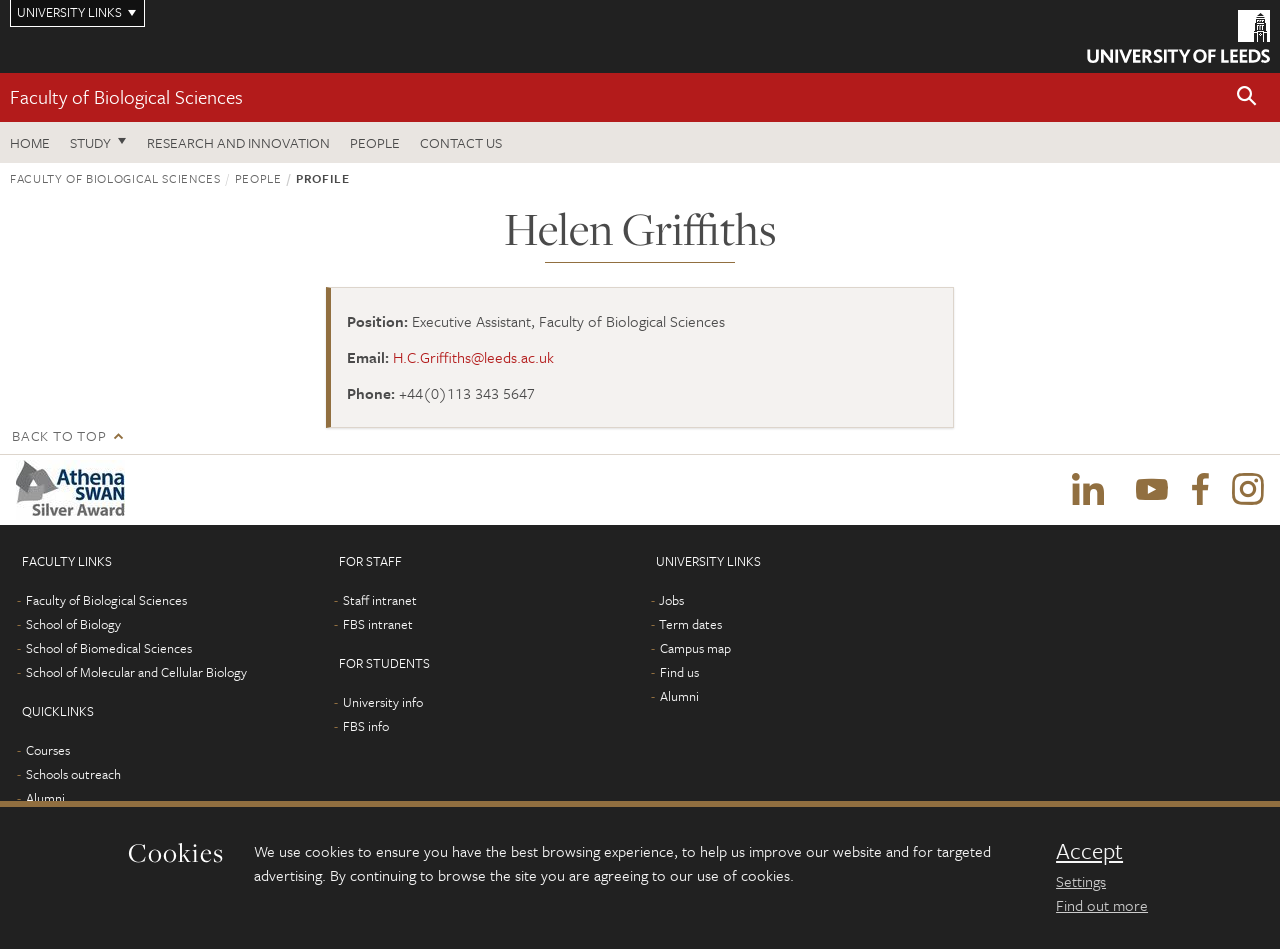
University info (383, 702)
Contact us (461, 142)
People (375, 142)
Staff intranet (380, 600)
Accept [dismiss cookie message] (1089, 851)
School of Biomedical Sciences (109, 648)
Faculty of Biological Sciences (126, 96)
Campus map (695, 648)
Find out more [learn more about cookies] (1102, 905)
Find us (679, 672)
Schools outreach (73, 774)
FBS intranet (378, 624)
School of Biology (73, 624)
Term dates (690, 624)
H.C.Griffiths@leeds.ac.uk (473, 357)
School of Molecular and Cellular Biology (136, 672)
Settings (1081, 881)
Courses (48, 750)
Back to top (59, 435)
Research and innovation (238, 142)
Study (90, 142)
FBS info (366, 726)
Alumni (45, 798)
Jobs (671, 600)
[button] (1247, 97)
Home (30, 142)
